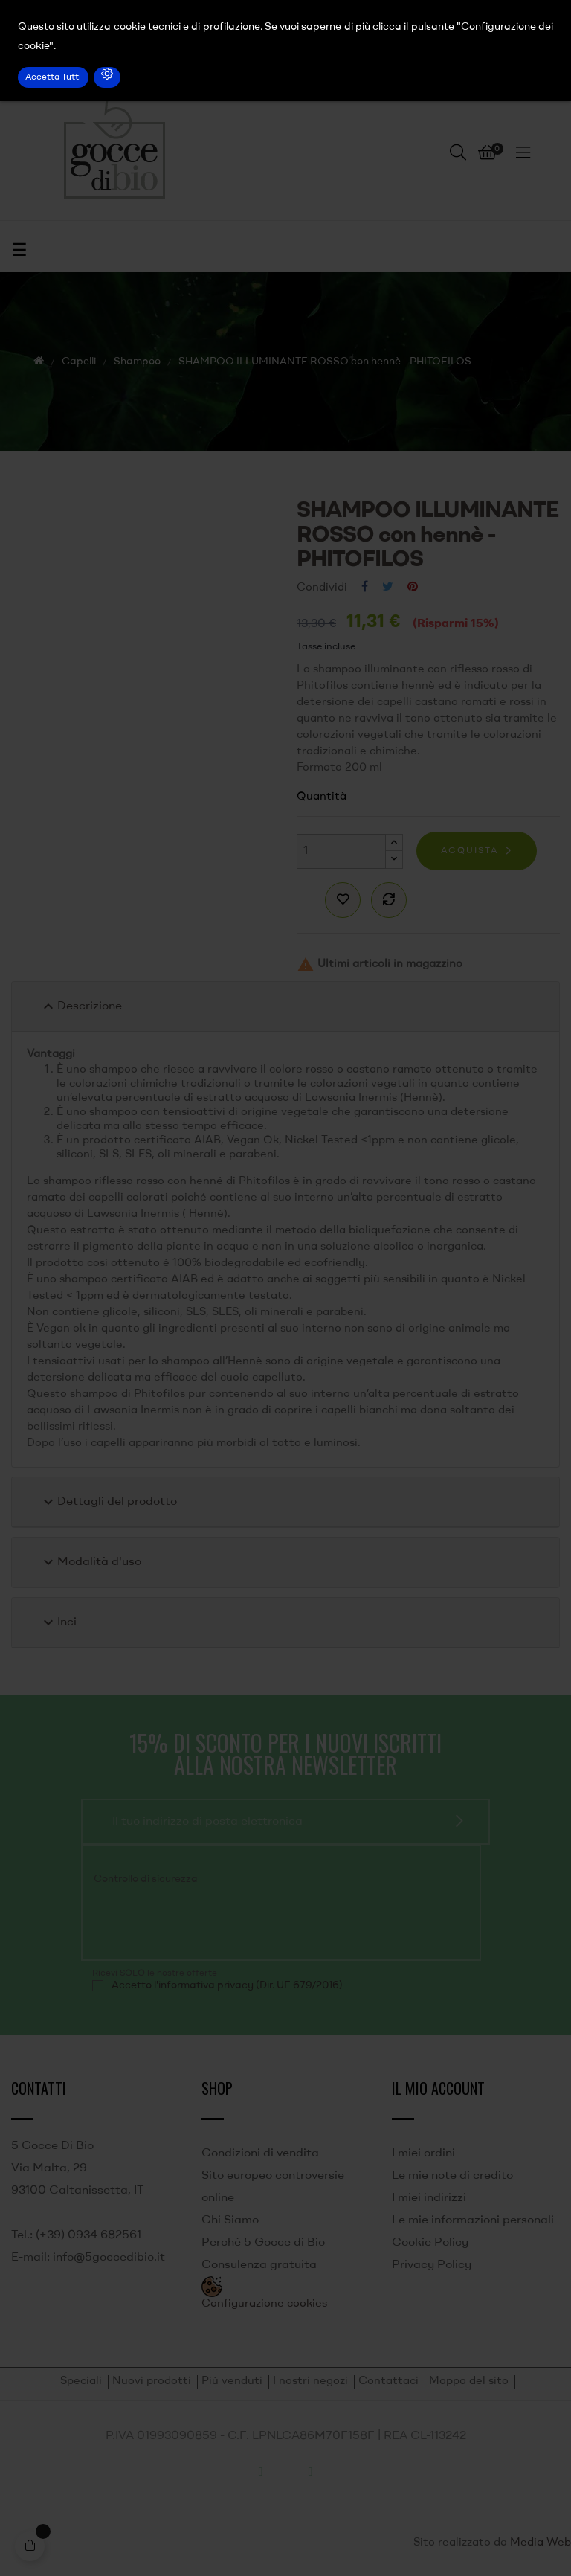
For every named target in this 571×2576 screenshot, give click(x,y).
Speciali (81, 2381)
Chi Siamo (230, 2220)
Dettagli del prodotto (108, 1502)
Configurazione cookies (264, 2304)
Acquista (469, 851)
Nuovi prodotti (151, 2381)
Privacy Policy (431, 2265)
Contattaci (388, 2381)
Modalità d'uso (90, 1562)
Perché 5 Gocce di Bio (263, 2243)
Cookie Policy (430, 2243)
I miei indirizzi (429, 2198)
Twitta (387, 587)
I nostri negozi (310, 2381)
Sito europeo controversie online (272, 2187)
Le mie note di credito (452, 2176)
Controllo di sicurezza (146, 1879)
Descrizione (80, 1006)
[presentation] (193, 1921)
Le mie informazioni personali (473, 2220)
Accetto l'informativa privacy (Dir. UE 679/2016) (227, 1985)
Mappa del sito (469, 2381)
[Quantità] (341, 851)
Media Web (540, 2542)
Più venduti (231, 2381)
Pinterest (412, 587)
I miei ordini (423, 2153)
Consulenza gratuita (259, 2265)
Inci (58, 1622)
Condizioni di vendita (260, 2153)
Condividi (364, 587)
